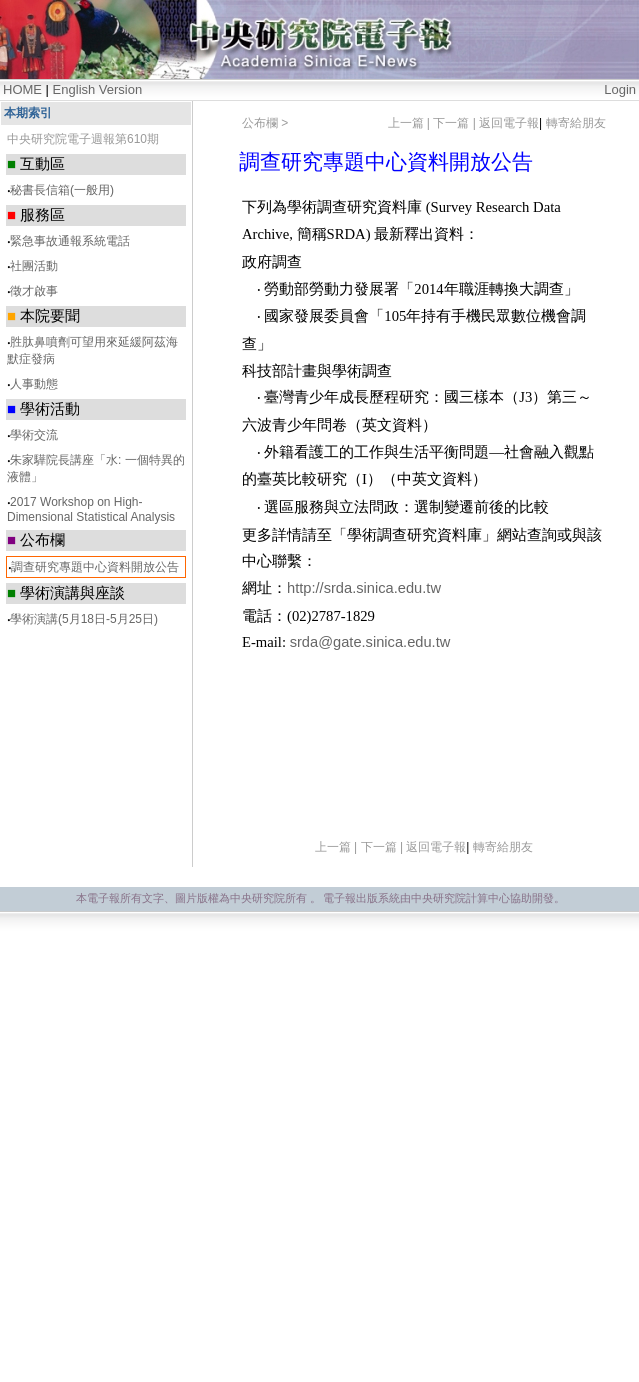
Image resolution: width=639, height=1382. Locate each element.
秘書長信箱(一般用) (62, 190)
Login (620, 89)
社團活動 (34, 266)
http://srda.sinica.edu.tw (364, 588)
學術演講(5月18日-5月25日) (84, 619)
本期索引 (28, 113)
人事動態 (34, 384)
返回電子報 (509, 123)
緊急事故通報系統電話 (70, 241)
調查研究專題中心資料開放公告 (95, 567)
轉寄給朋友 (576, 123)
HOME (22, 89)
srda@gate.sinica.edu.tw (370, 642)
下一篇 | (456, 123)
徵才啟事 (34, 291)
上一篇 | (411, 123)
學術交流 (34, 435)
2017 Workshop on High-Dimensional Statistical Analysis (91, 509)
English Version (98, 89)
